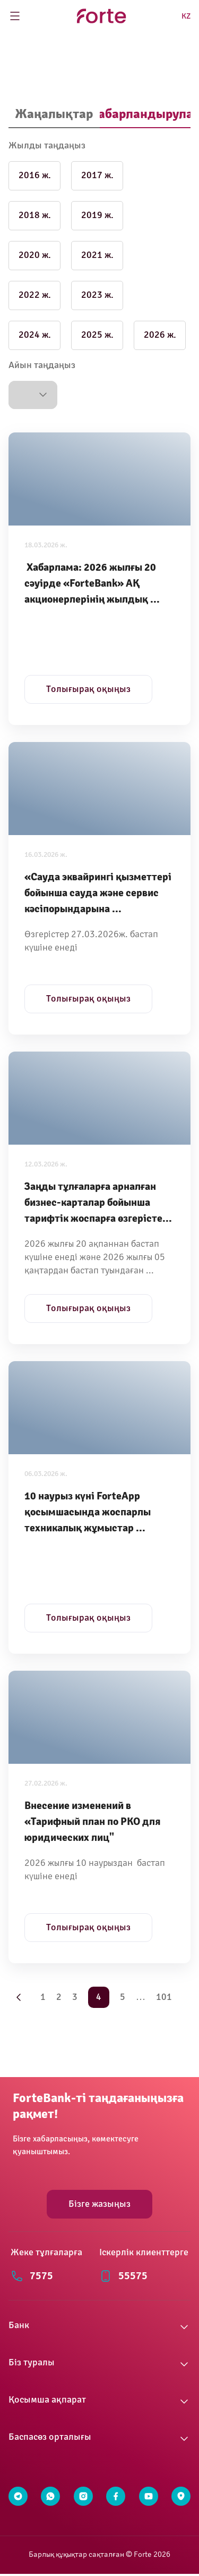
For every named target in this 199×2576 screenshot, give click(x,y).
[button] (32, 395)
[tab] (54, 114)
